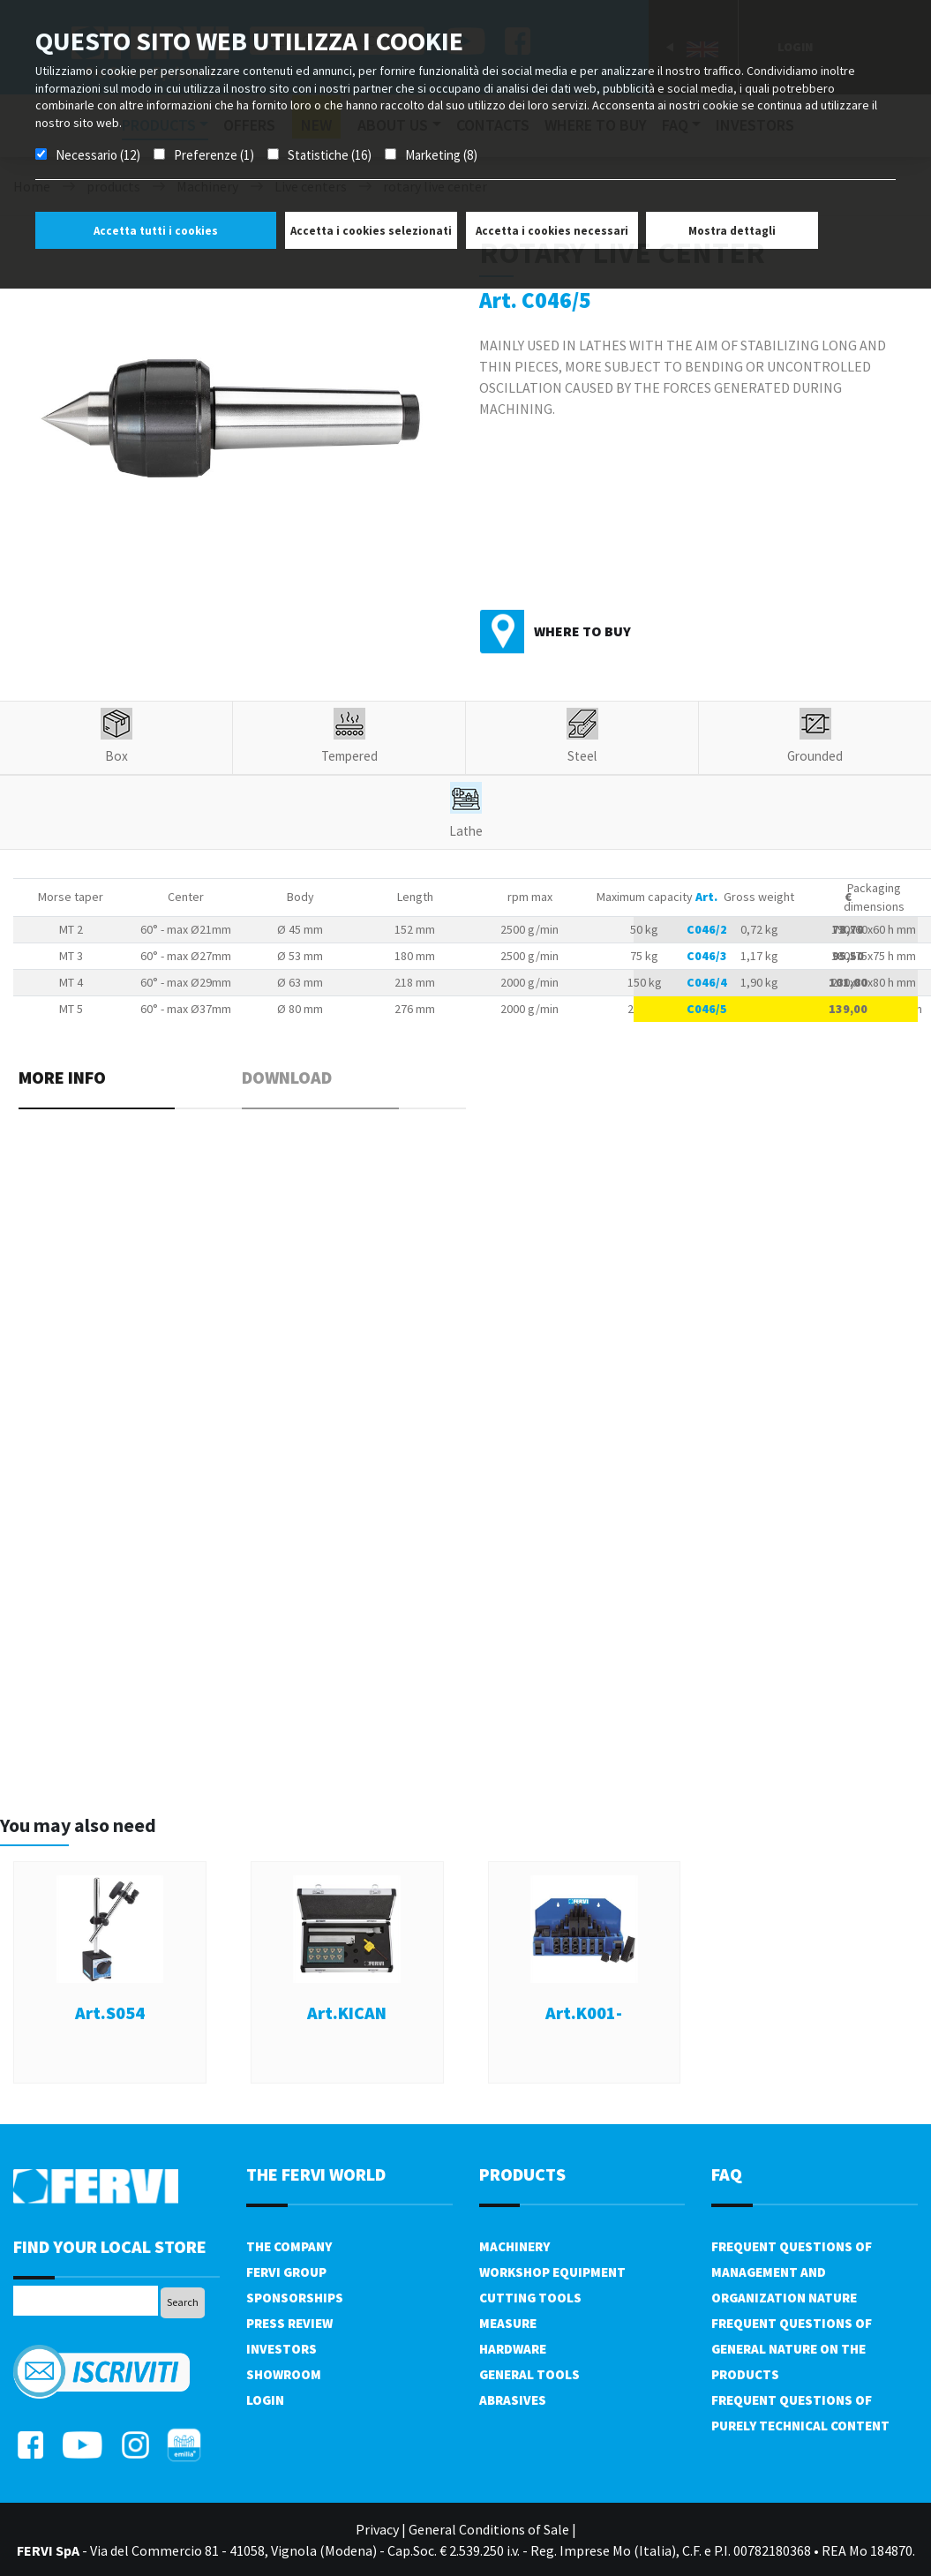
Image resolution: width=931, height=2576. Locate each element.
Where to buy (582, 631)
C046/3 (707, 956)
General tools (529, 2374)
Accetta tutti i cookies (156, 230)
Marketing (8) (441, 154)
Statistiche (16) (330, 154)
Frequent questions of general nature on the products (791, 2349)
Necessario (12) (98, 154)
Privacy (377, 2529)
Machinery (514, 2246)
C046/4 (707, 982)
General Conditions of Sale (489, 2529)
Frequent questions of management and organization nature (791, 2272)
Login (265, 2400)
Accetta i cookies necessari (552, 230)
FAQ (726, 2174)
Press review (289, 2323)
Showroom (283, 2374)
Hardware (512, 2348)
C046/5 (707, 1009)
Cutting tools (530, 2297)
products (522, 2174)
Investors (281, 2348)
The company (289, 2246)
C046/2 (707, 929)
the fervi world (316, 2174)
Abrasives (512, 2400)
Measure (508, 2323)
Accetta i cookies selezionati (371, 230)
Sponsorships (294, 2297)
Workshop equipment (552, 2272)
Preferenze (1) (214, 154)
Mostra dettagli (732, 230)
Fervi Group (286, 2272)
